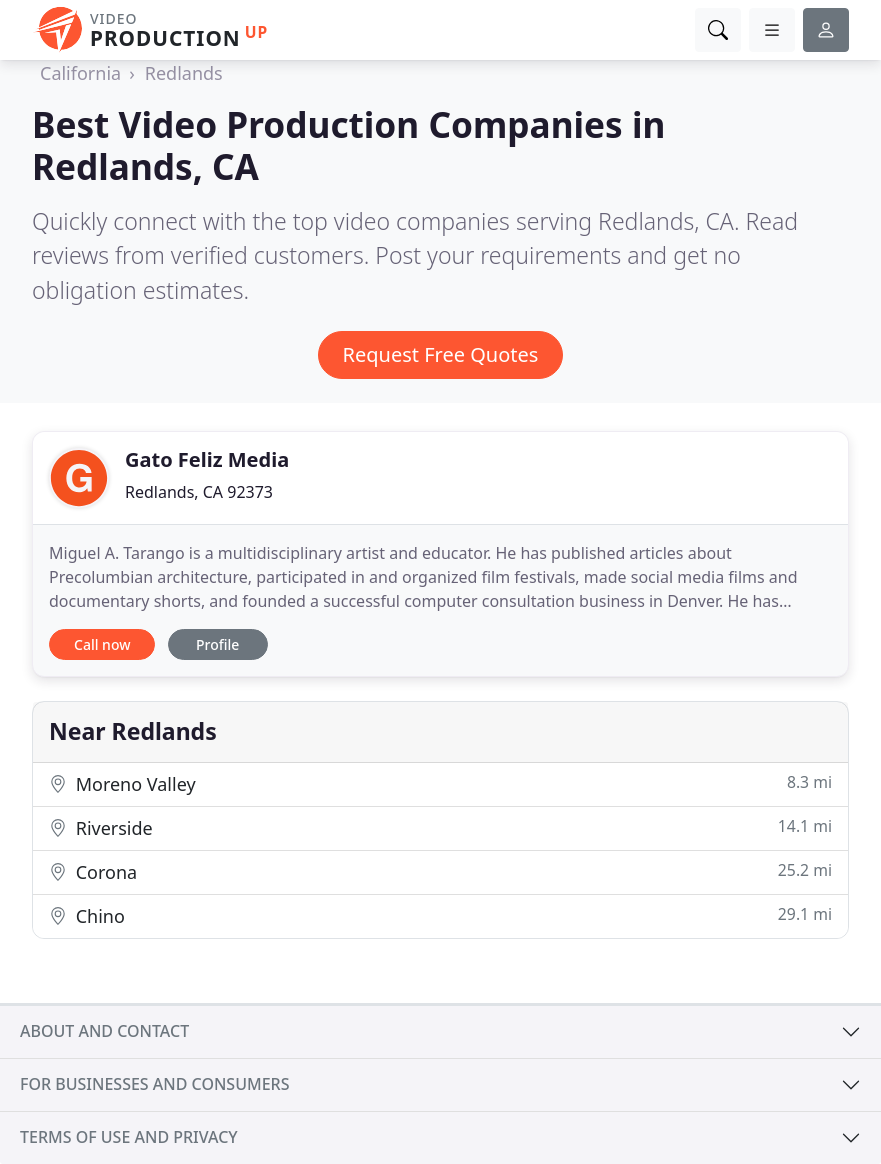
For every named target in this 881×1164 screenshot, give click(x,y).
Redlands (184, 73)
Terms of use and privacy (129, 1137)
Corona (440, 871)
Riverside (440, 827)
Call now (102, 644)
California (80, 73)
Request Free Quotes (441, 354)
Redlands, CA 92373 (199, 492)
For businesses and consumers (154, 1084)
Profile (217, 644)
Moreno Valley (440, 783)
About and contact (104, 1031)
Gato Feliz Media (207, 459)
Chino (440, 915)
